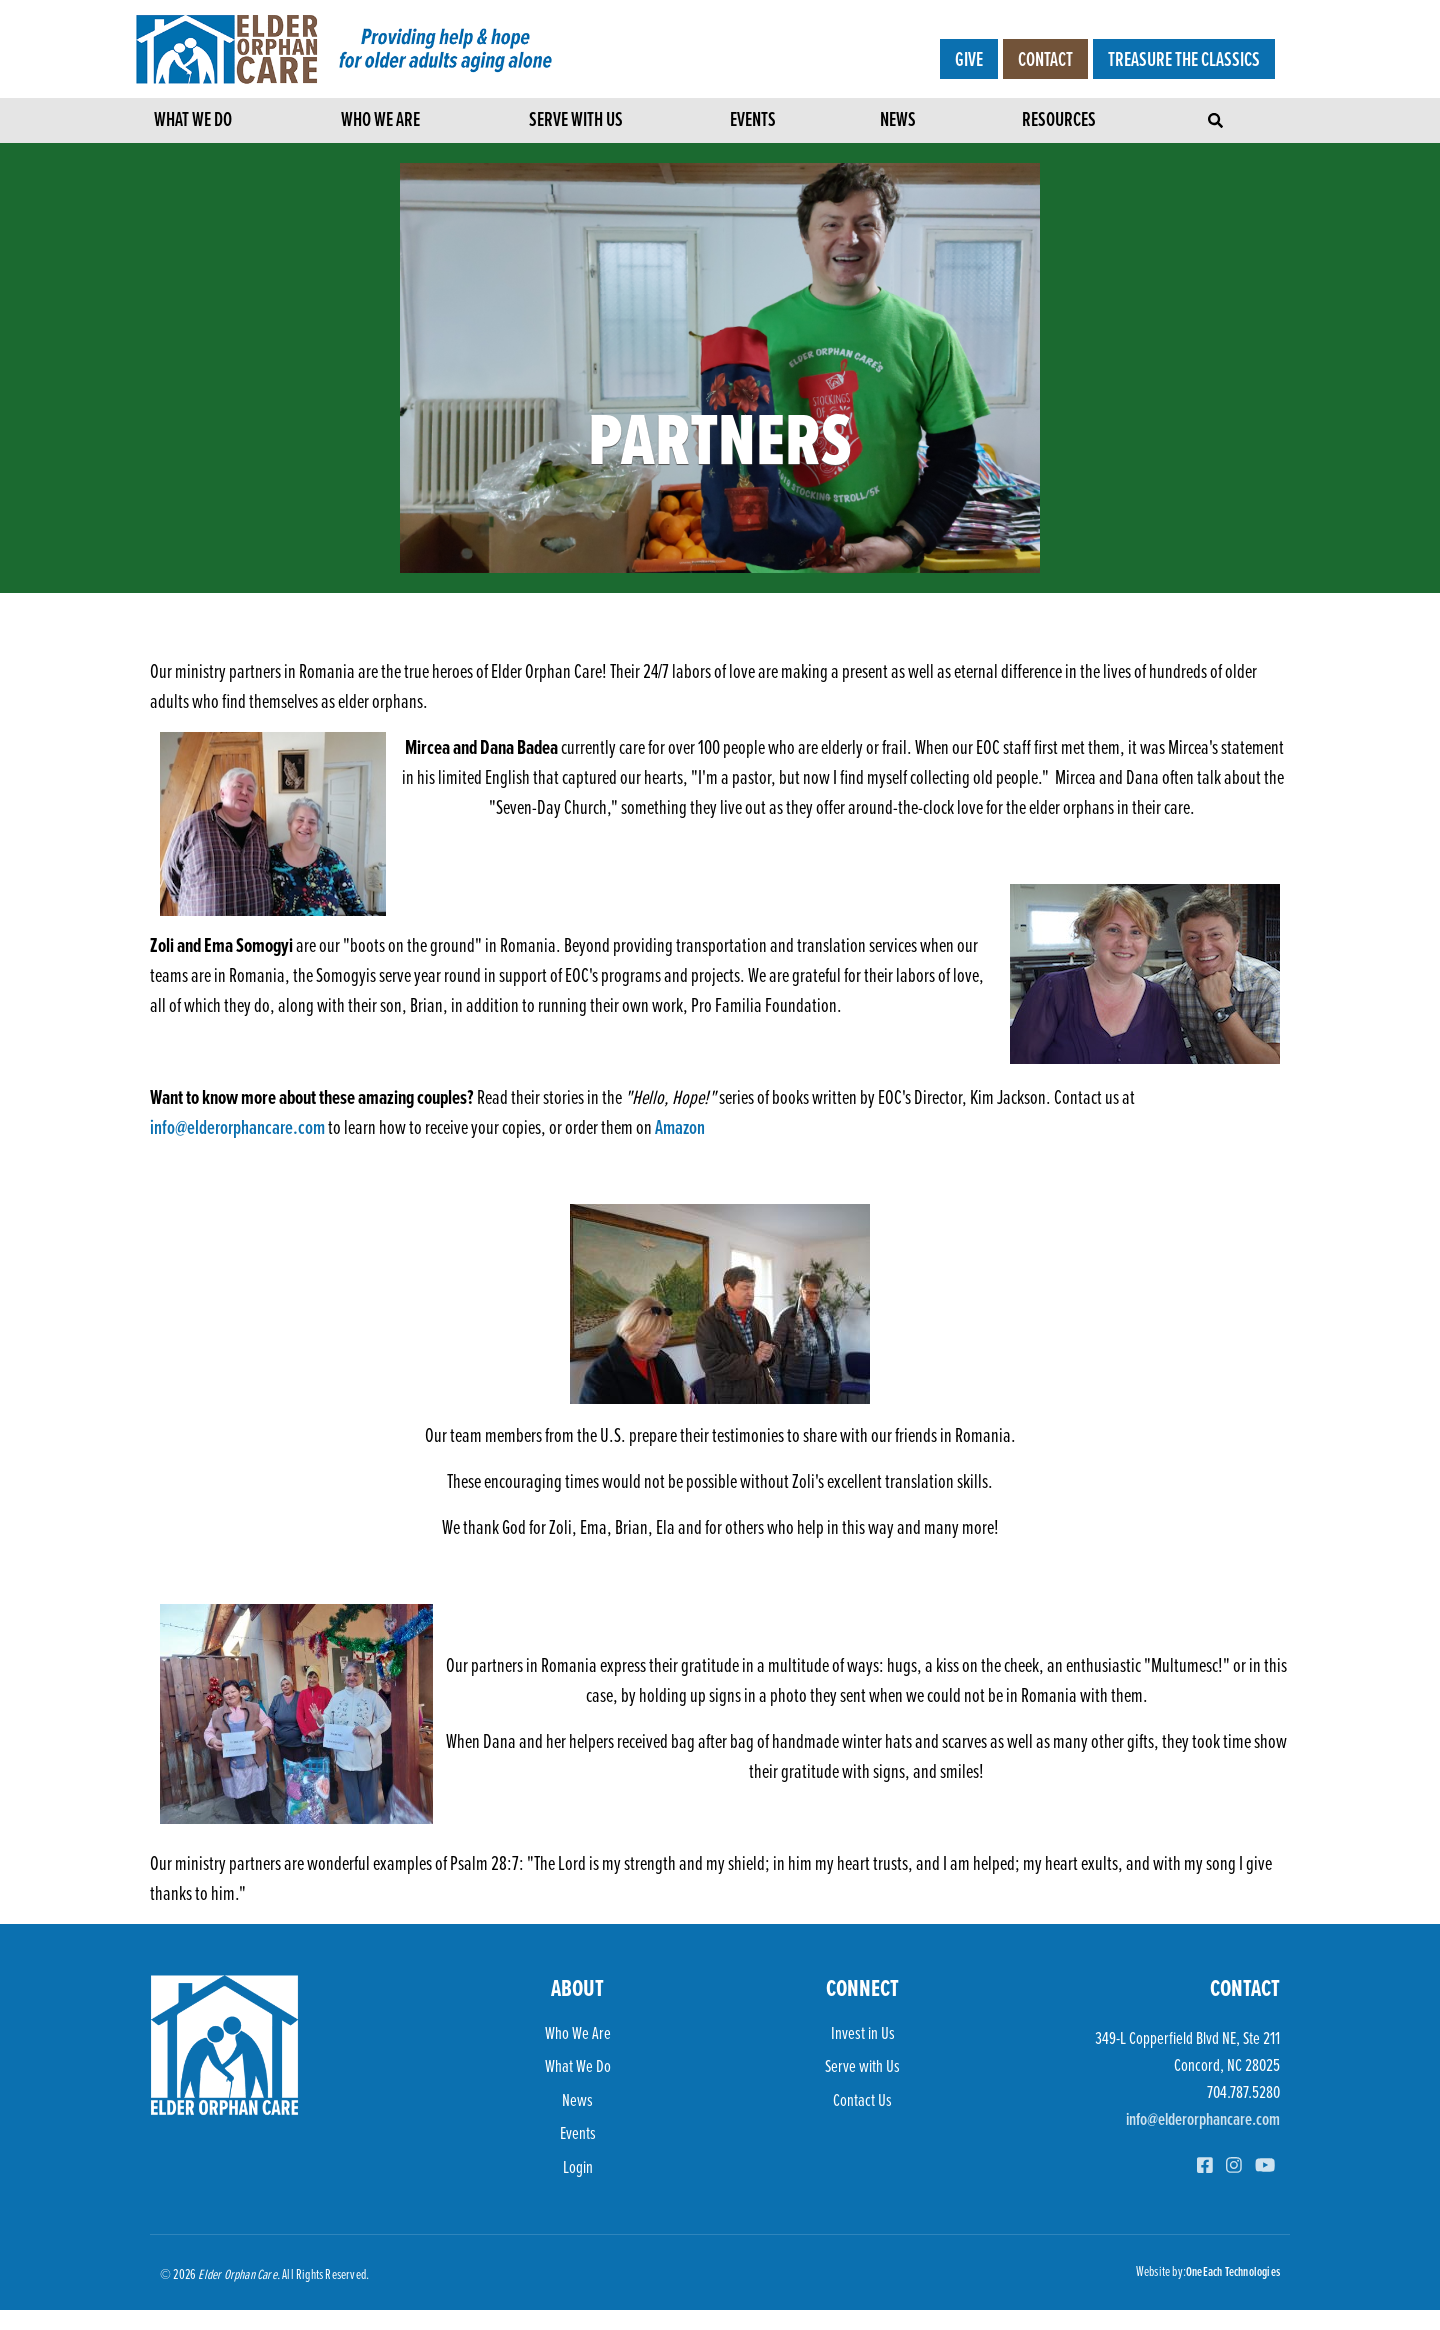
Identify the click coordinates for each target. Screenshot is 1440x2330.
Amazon (681, 1127)
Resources (1059, 122)
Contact (1045, 59)
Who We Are (380, 122)
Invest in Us (863, 2032)
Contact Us (862, 2099)
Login (578, 2166)
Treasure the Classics (1184, 59)
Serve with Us (576, 122)
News (898, 122)
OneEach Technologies (1233, 2271)
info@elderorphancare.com (237, 1127)
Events (753, 122)
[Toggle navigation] (1217, 115)
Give (969, 59)
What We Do (193, 122)
